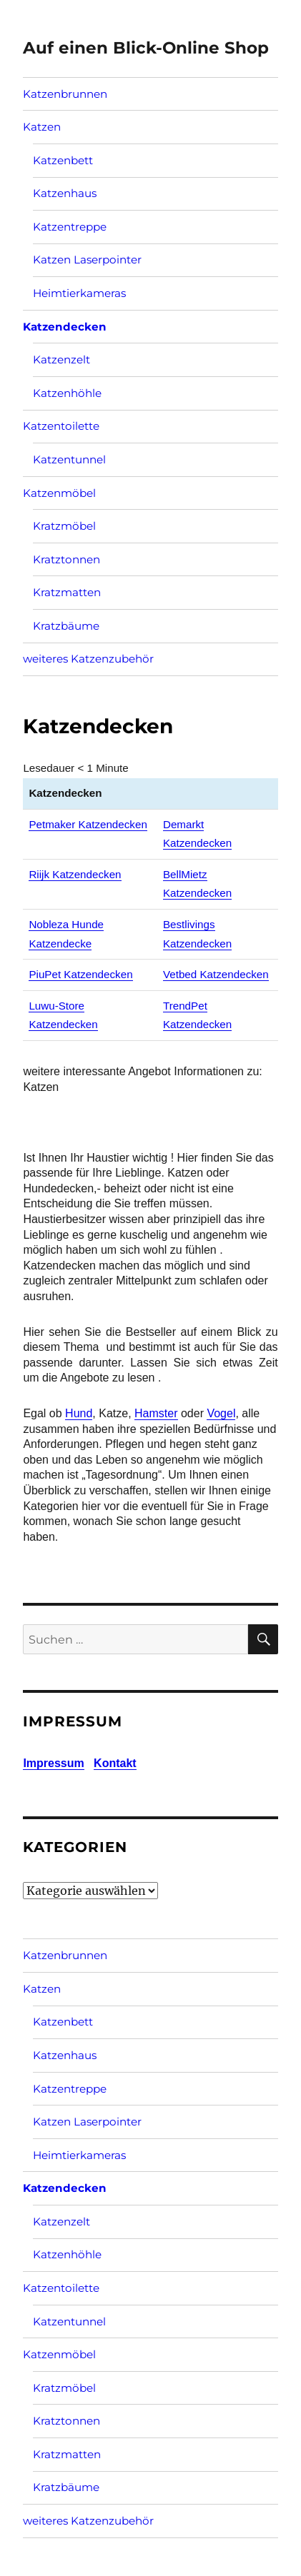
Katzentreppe (70, 226)
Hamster (155, 1413)
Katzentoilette (61, 426)
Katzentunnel (69, 459)
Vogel (221, 1413)
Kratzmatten (67, 592)
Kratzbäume (66, 626)
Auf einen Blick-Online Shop (146, 48)
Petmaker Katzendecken (88, 824)
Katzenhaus (65, 193)
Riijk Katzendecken (75, 874)
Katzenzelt (61, 359)
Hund (78, 1413)
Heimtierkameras (79, 293)
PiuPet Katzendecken (80, 974)
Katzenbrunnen (65, 94)
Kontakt (115, 1763)
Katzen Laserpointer (87, 259)
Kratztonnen (66, 559)
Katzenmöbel (59, 493)
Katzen (42, 127)
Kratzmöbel (64, 526)
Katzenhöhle (67, 393)
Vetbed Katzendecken (216, 974)
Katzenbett (63, 160)
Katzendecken (65, 326)
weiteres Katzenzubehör (88, 658)
